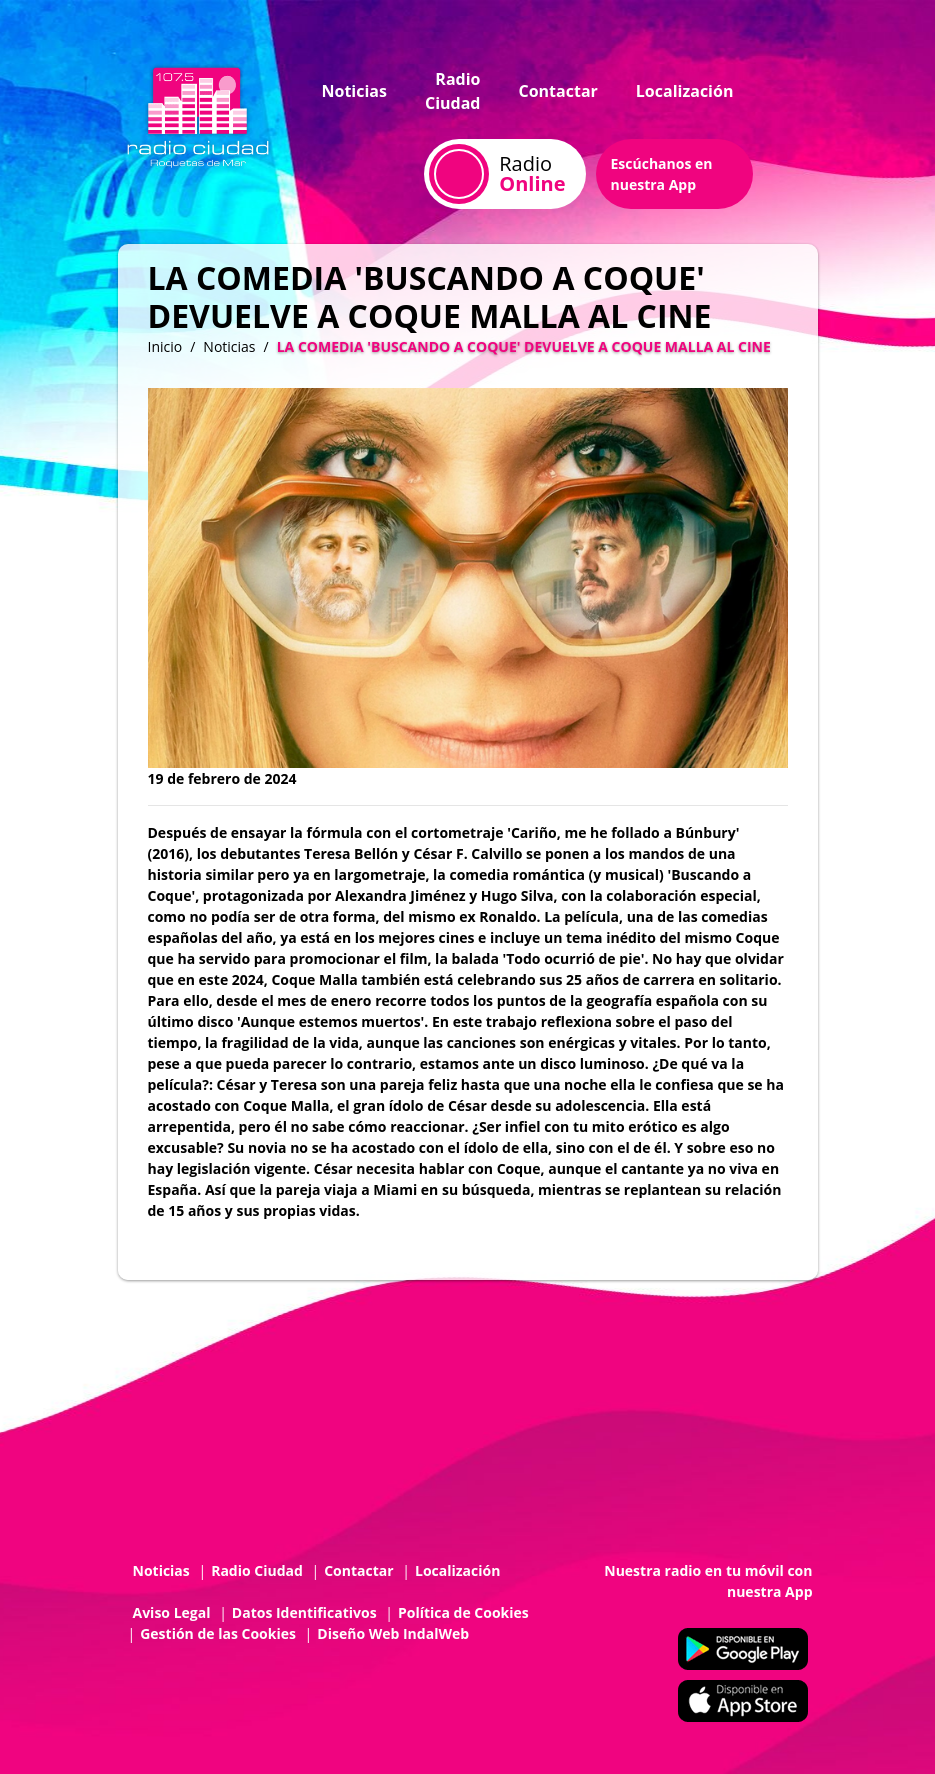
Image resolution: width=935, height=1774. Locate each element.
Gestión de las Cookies (218, 1633)
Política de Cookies (463, 1612)
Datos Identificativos (304, 1612)
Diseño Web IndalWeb (393, 1633)
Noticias (354, 91)
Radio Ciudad (453, 91)
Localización (685, 91)
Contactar (557, 91)
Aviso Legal (172, 1612)
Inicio (165, 346)
